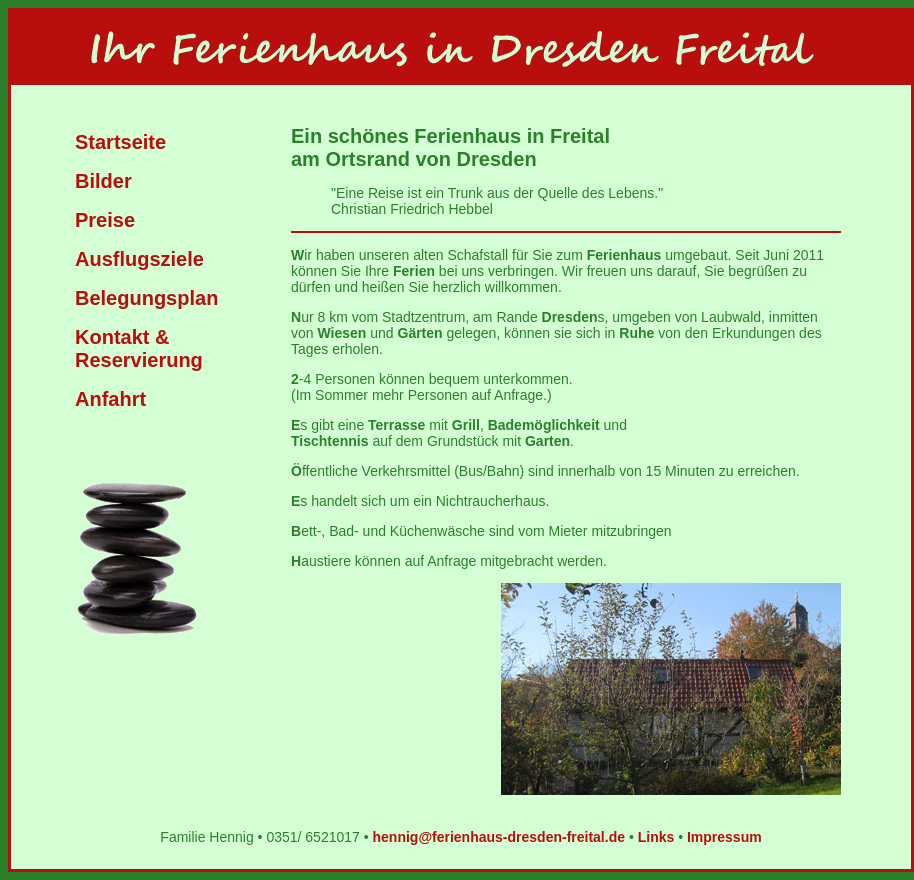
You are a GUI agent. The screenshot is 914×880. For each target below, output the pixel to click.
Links (656, 837)
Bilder (103, 181)
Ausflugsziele (139, 259)
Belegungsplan (146, 298)
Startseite (120, 142)
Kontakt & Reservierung (139, 348)
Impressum (724, 837)
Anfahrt (110, 399)
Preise (105, 220)
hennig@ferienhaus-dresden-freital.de (499, 837)
